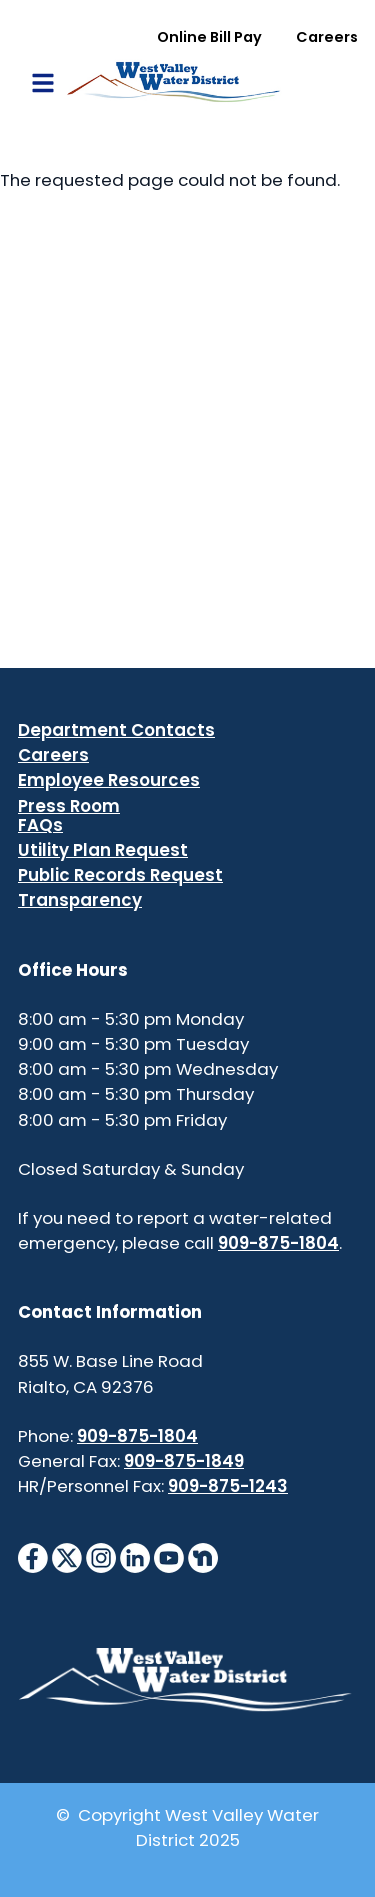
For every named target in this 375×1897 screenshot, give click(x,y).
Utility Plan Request (103, 850)
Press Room (69, 806)
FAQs (40, 825)
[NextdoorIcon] (203, 1557)
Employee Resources (109, 780)
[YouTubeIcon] (169, 1557)
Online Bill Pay (209, 37)
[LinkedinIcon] (135, 1557)
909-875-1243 (228, 1486)
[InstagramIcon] (101, 1557)
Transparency (80, 900)
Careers (327, 37)
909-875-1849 (184, 1461)
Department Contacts (116, 730)
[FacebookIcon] (33, 1557)
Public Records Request (120, 875)
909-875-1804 (278, 1243)
